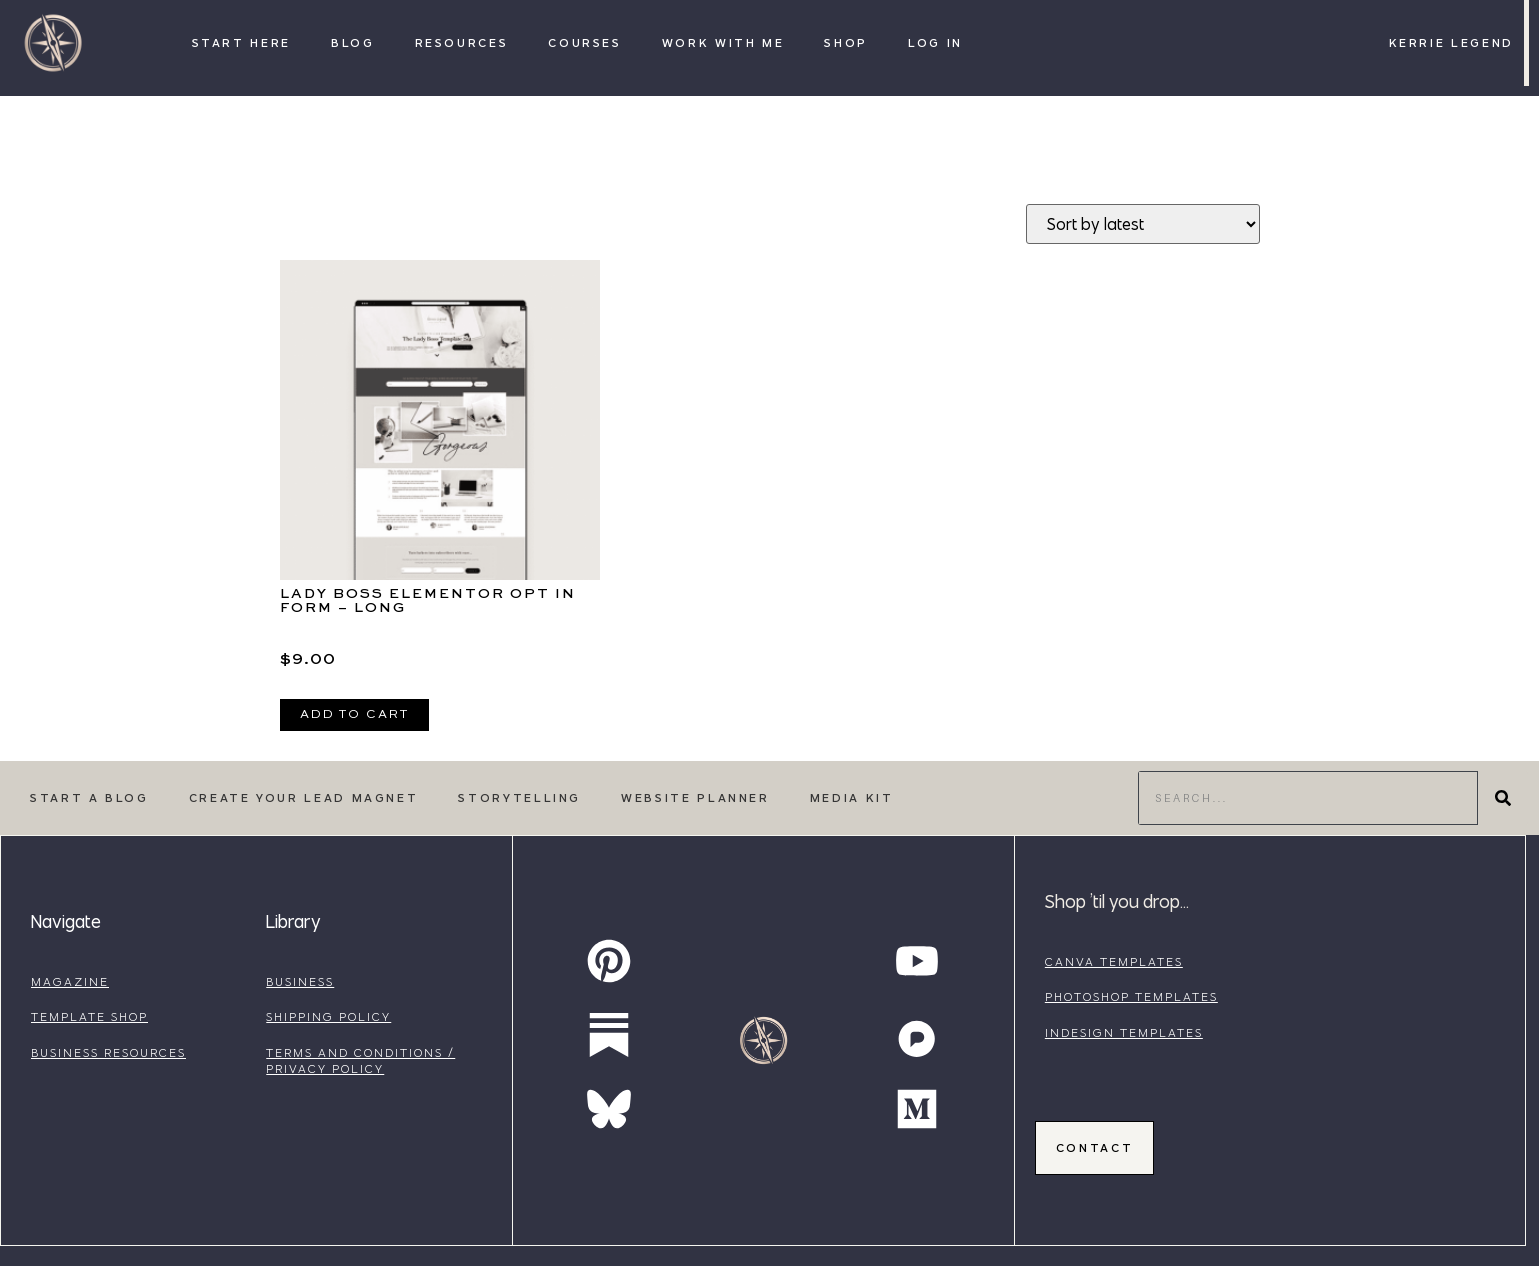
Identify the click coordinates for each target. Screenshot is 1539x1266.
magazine (70, 981)
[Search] (1503, 798)
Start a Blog (89, 797)
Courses (584, 42)
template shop (89, 1016)
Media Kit (852, 797)
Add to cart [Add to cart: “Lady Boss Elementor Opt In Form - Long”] (354, 715)
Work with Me (723, 42)
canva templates (1114, 961)
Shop (846, 42)
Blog (353, 42)
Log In (935, 42)
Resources (462, 42)
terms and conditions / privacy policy (360, 1060)
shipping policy (328, 1016)
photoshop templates (1131, 996)
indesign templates (1124, 1032)
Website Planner (695, 797)
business (300, 981)
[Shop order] (1143, 224)
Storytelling (519, 797)
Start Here (241, 42)
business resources (108, 1052)
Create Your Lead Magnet (304, 797)
